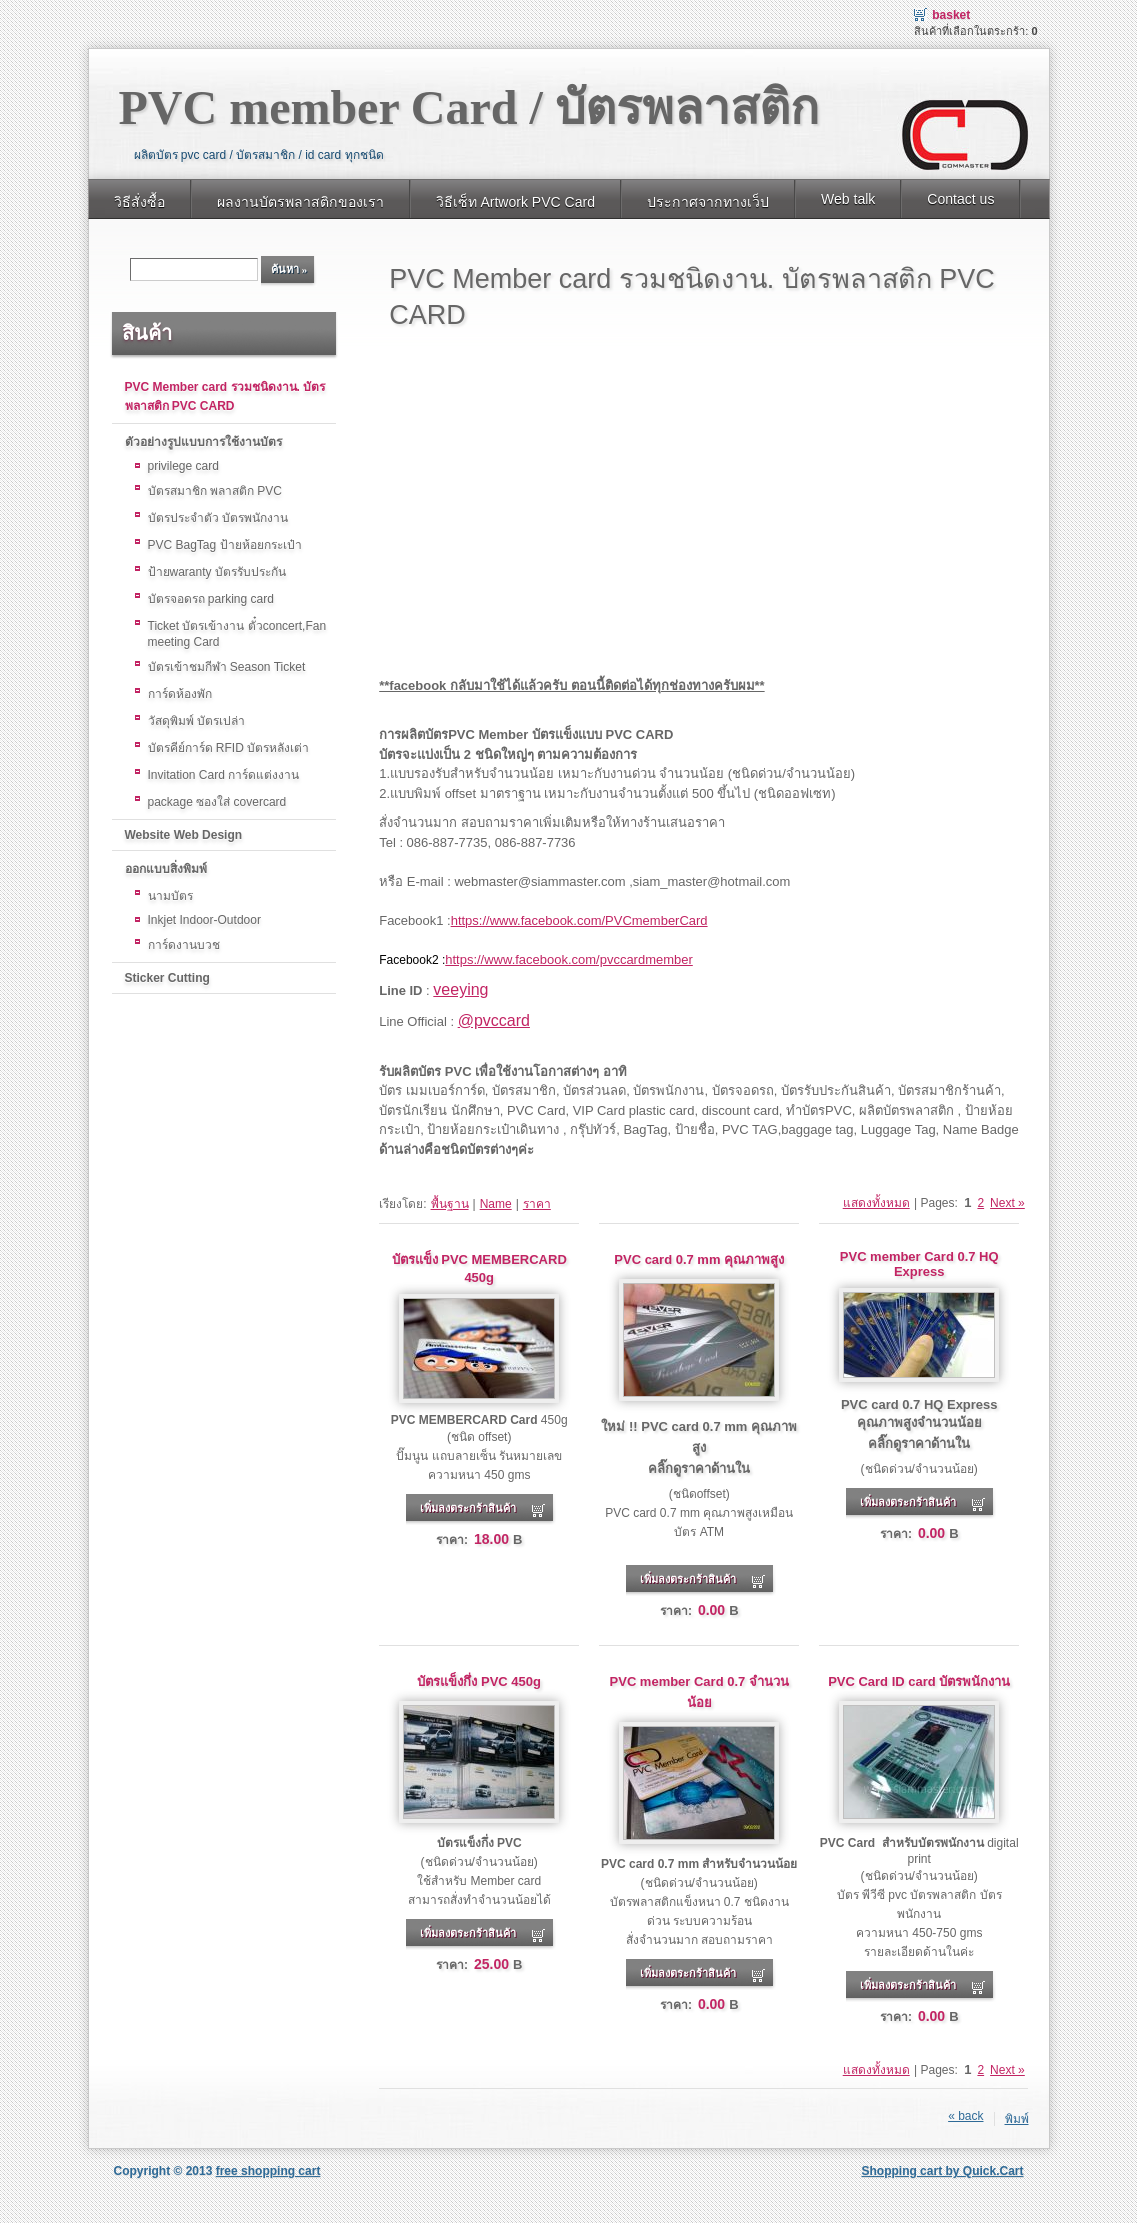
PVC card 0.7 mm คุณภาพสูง (699, 1259)
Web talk (848, 199)
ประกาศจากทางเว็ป (708, 202)
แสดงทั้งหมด (876, 1203)
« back (965, 2116)
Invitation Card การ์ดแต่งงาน (224, 775)
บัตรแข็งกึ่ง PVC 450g (479, 1681)
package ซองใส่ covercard (217, 802)
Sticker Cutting (167, 978)
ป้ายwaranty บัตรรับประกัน (217, 572)
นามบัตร (170, 896)
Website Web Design (184, 835)
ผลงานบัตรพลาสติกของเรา (300, 202)
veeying (460, 989)
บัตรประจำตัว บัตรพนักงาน (218, 518)
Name (496, 1204)
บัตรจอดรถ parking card (211, 599)
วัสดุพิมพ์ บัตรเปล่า (196, 721)
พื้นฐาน (450, 1204)
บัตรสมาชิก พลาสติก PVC (215, 491)
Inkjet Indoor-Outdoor (204, 920)
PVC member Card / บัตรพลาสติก (469, 107)
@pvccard (494, 1020)
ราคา (537, 1204)
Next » (1007, 1203)
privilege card (183, 466)
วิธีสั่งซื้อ (139, 202)
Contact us (960, 199)
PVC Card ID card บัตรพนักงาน (919, 1681)
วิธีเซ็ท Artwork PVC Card (516, 202)
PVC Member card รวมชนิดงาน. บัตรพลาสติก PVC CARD (225, 396)
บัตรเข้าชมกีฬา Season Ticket (227, 667)
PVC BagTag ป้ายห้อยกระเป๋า (225, 545)
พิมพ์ (1017, 2119)
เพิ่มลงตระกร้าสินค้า (468, 1508)
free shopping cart (268, 2171)
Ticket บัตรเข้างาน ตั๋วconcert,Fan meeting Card (237, 634)
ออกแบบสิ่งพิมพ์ (166, 869)
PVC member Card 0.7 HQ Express (919, 1264)
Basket (951, 15)
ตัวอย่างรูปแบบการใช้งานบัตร (203, 442)
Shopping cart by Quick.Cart (942, 2171)
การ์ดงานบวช (184, 945)
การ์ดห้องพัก (180, 694)
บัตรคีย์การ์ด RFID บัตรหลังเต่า (229, 748)
